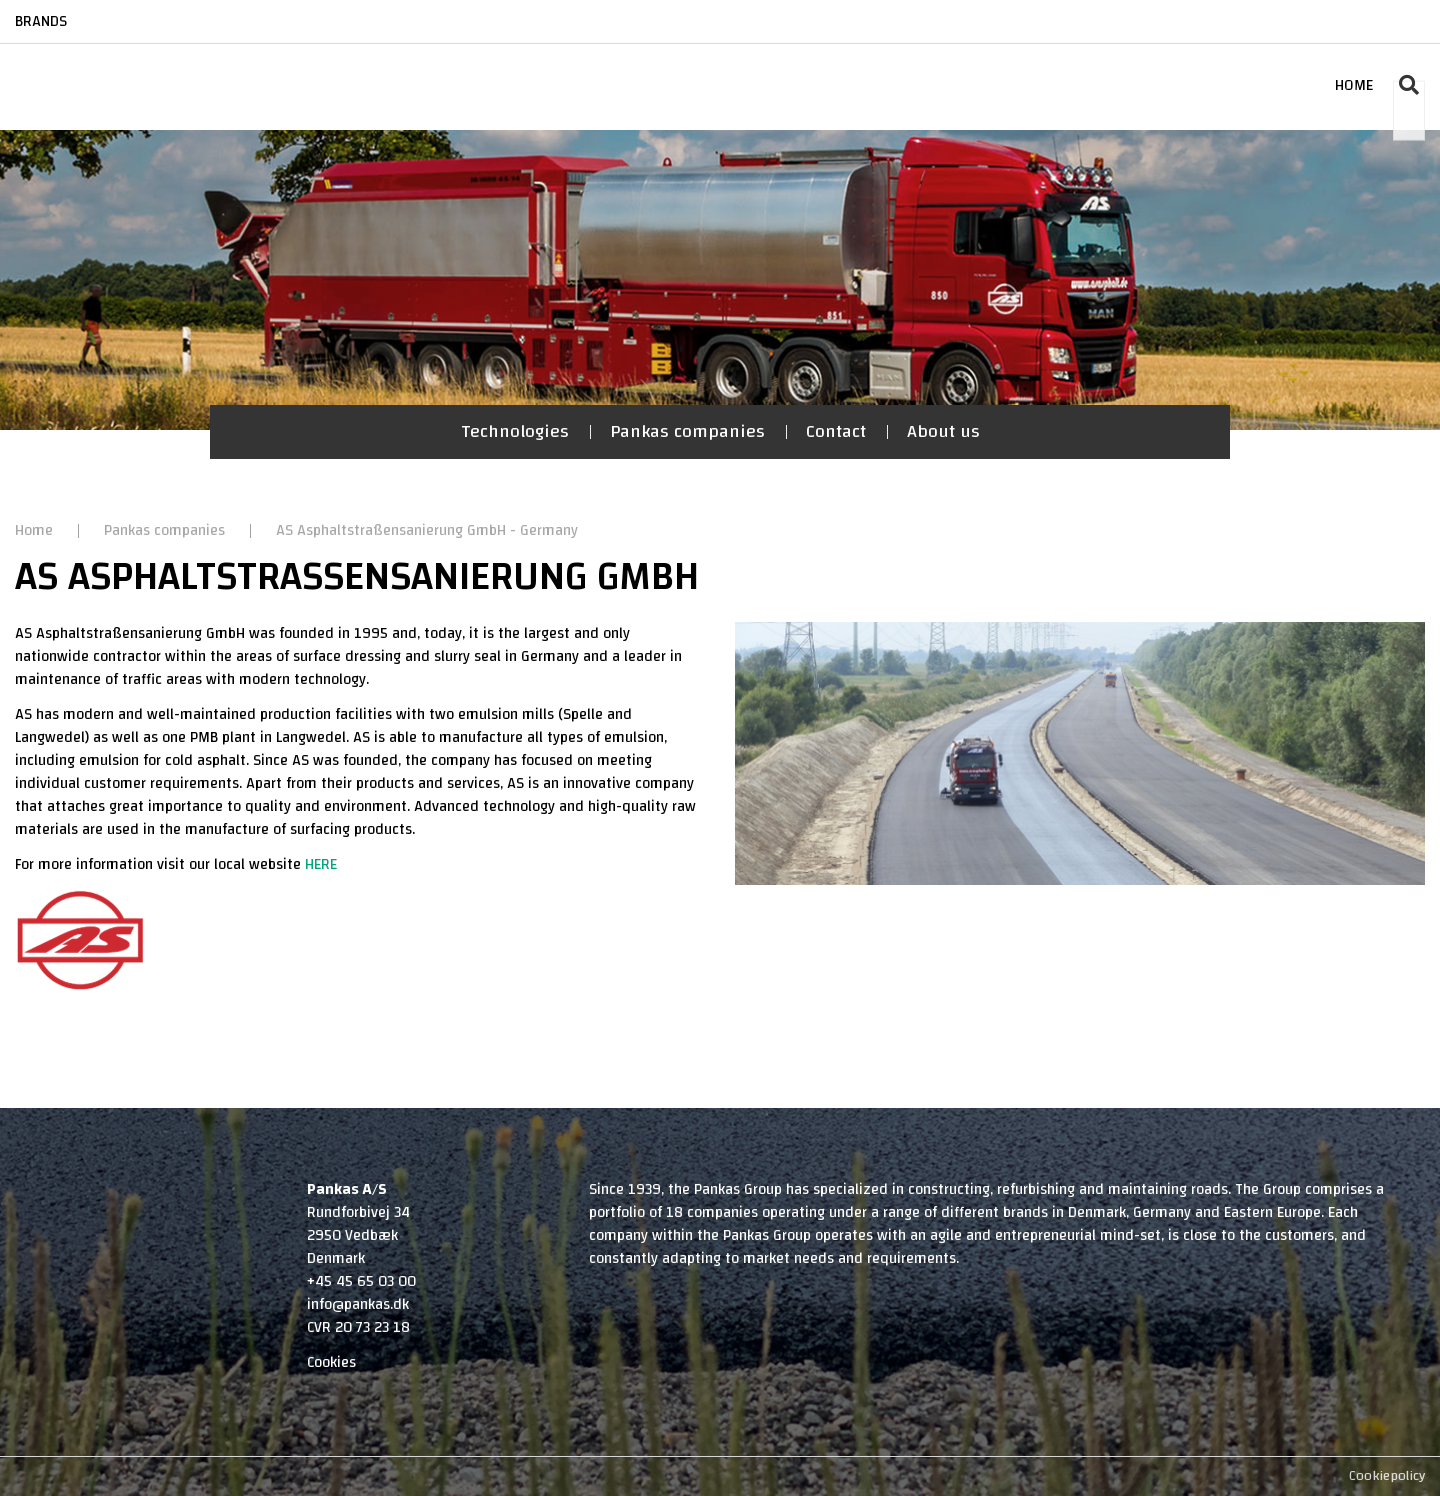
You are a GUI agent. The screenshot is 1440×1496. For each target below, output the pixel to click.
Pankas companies (687, 431)
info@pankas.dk (358, 1304)
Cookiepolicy (1387, 1476)
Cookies (331, 1362)
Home (36, 530)
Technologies (515, 431)
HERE (321, 864)
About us (943, 431)
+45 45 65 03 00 (361, 1281)
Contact (836, 431)
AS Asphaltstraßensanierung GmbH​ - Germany (427, 530)
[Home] (92, 65)
